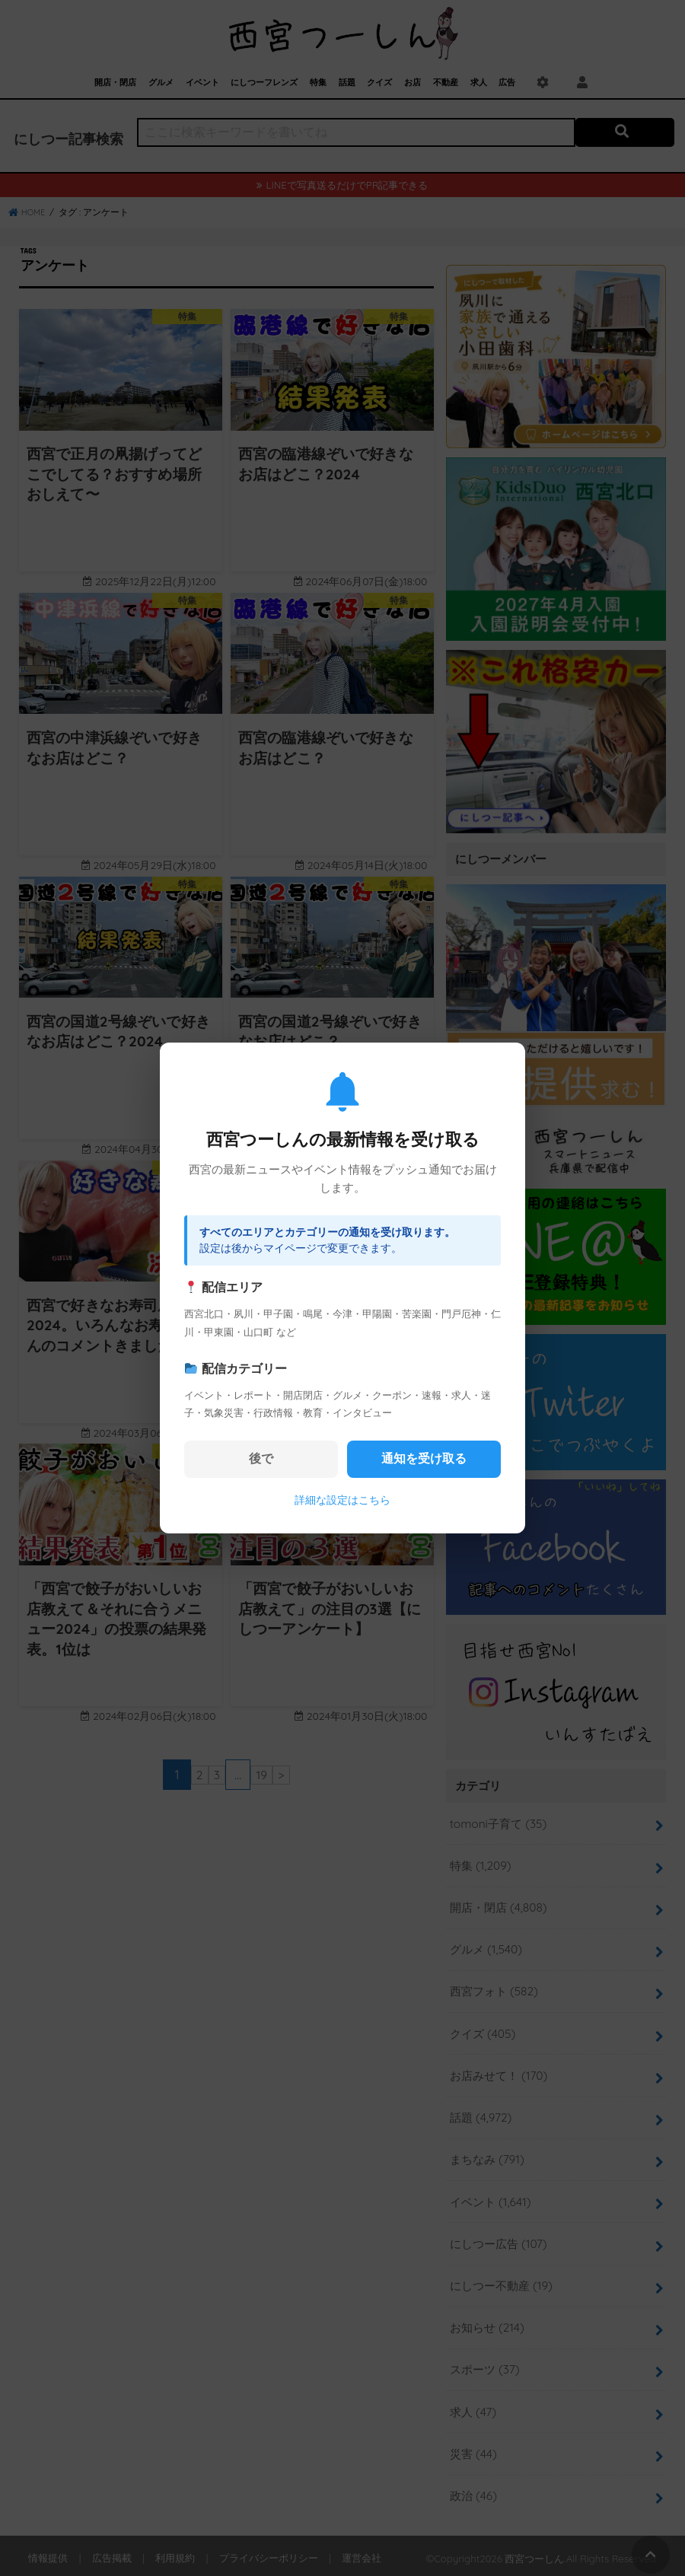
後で (261, 1458)
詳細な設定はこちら (342, 1500)
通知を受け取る (424, 1458)
